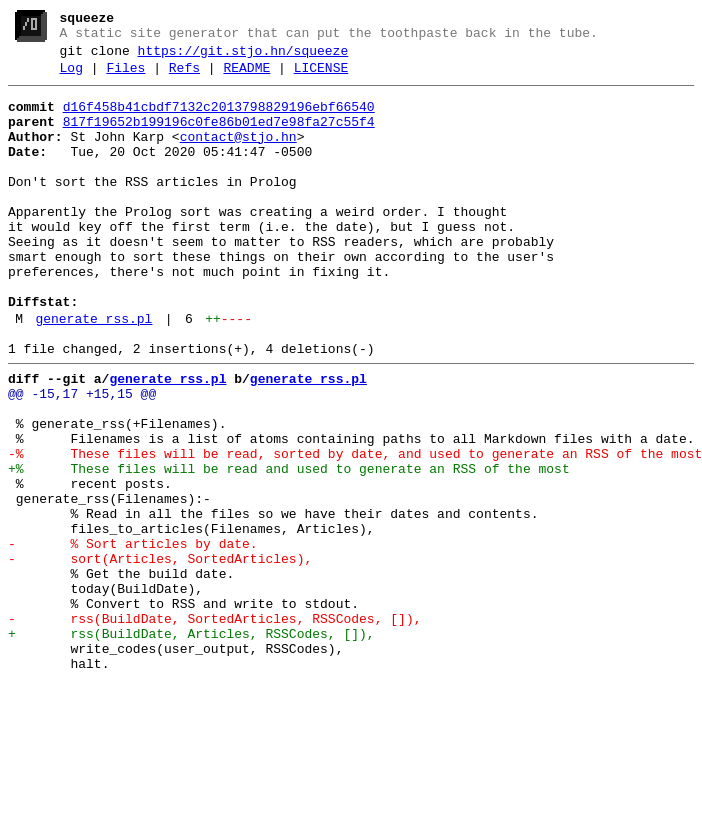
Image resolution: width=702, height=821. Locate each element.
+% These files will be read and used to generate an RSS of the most (289, 547)
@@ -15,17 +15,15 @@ (82, 457)
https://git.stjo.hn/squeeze (243, 57)
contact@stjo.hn (238, 155)
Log (71, 77)
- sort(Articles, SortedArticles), (160, 655)
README (246, 77)
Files (125, 77)
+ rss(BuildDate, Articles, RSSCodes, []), (191, 745)
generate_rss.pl (93, 373)
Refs (184, 77)
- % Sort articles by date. (133, 637)
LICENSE (321, 77)
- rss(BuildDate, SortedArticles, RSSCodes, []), (214, 727)
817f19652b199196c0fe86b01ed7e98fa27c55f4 (219, 137)
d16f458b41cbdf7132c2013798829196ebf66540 (219, 119)
